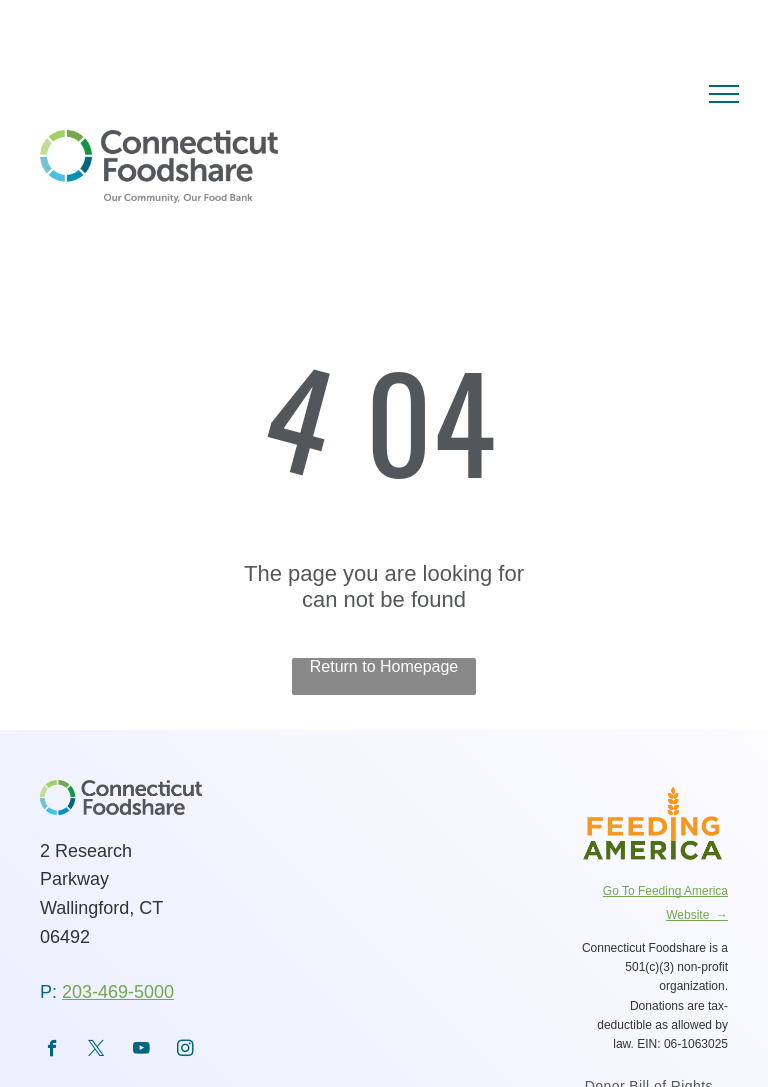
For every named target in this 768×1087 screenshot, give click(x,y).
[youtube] (141, 1051)
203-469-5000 (118, 992)
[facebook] (52, 1051)
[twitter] (96, 1051)
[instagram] (185, 1051)
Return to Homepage (384, 666)
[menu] (724, 94)
